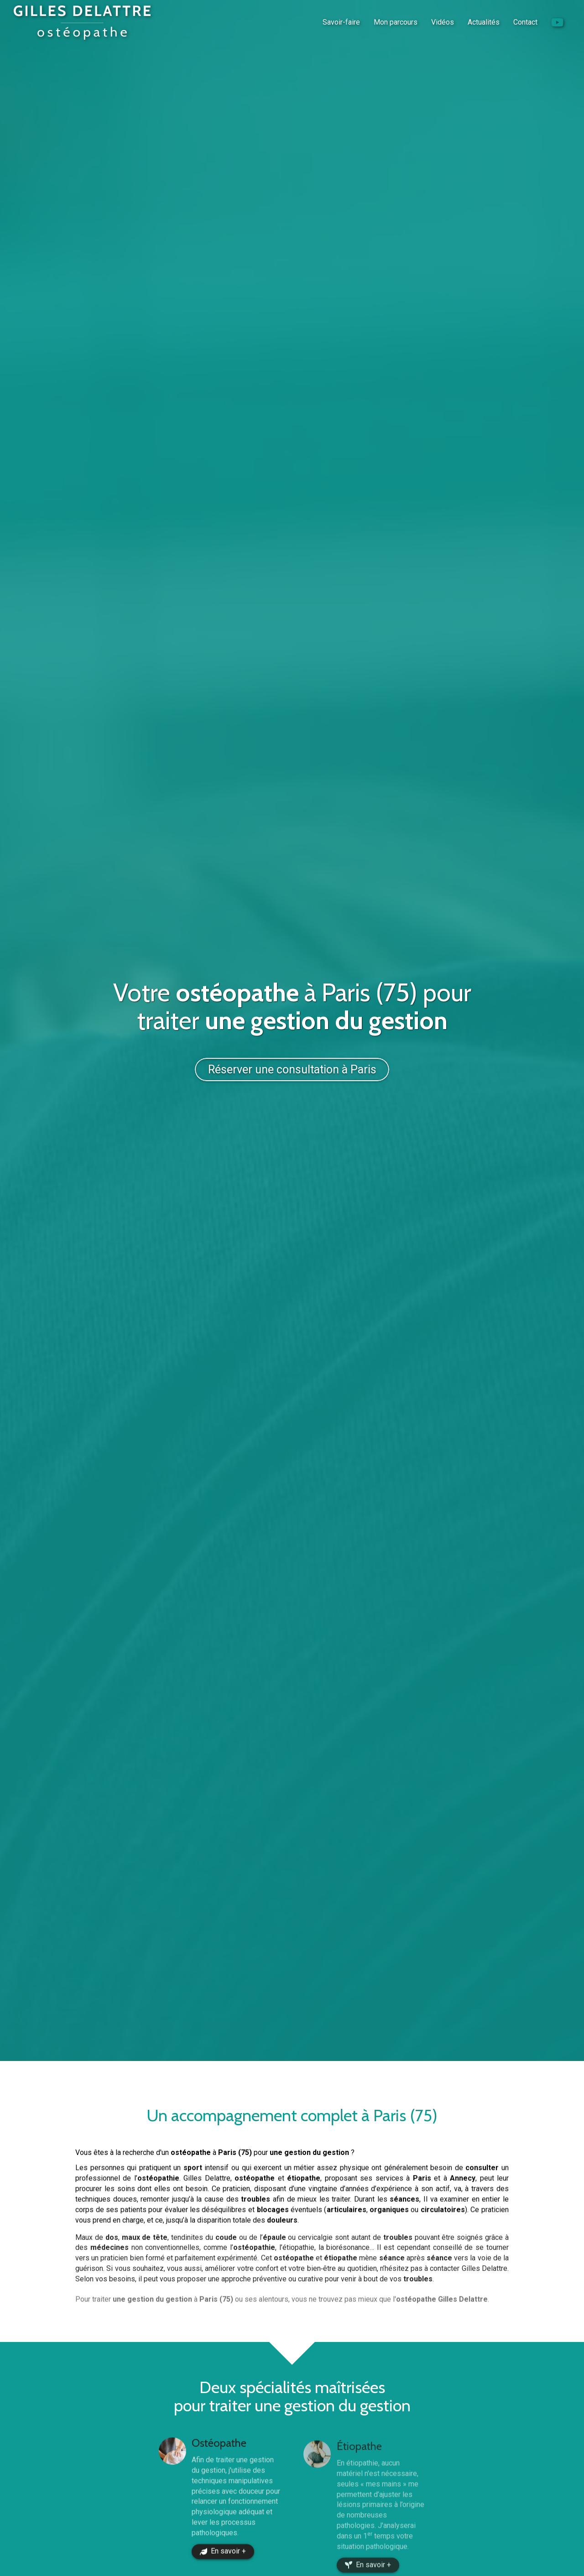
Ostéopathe (219, 2459)
